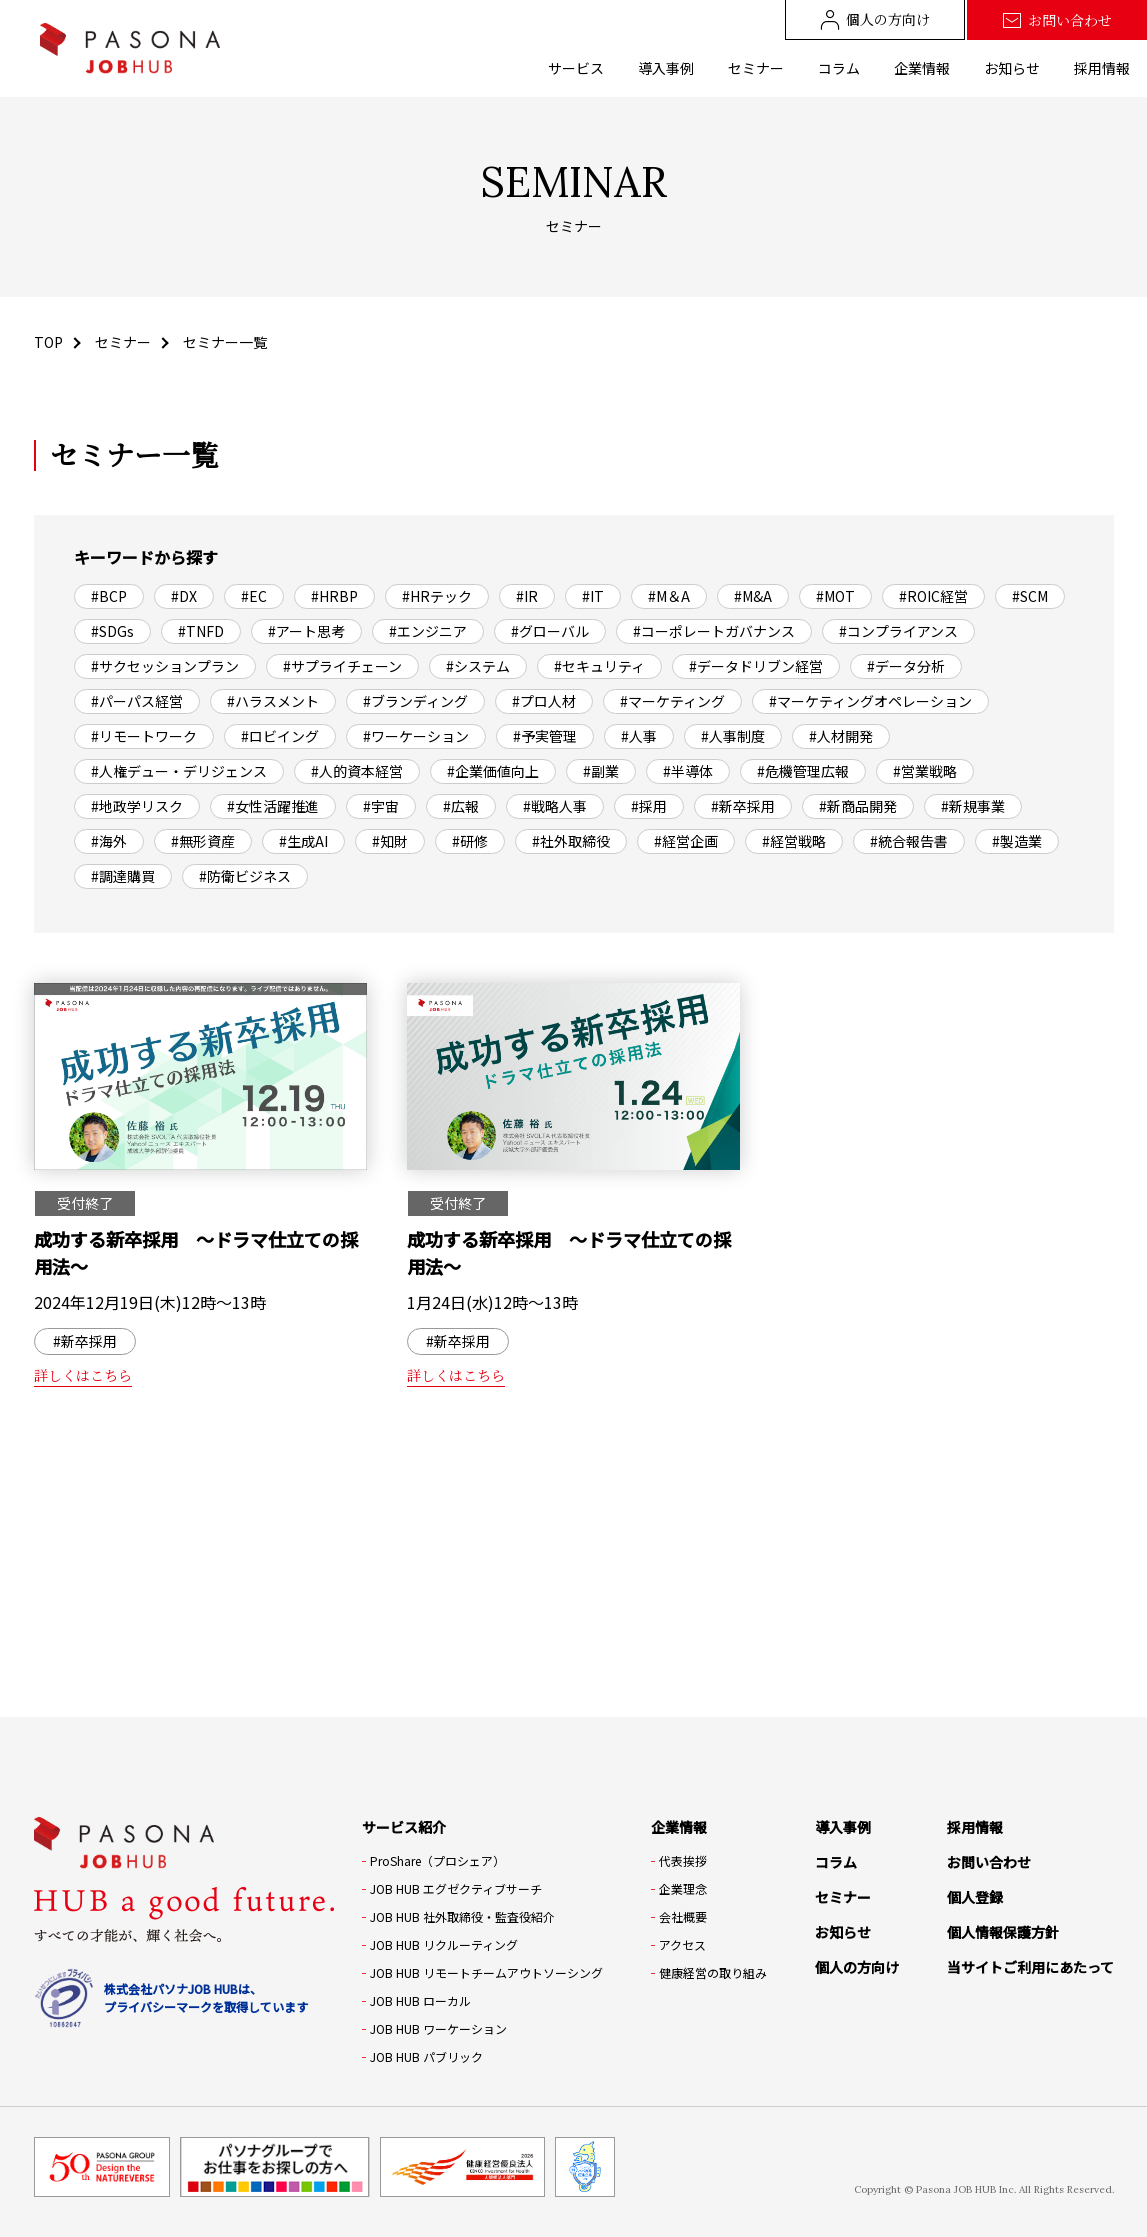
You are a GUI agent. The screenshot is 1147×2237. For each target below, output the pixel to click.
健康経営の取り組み (713, 1972)
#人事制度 (733, 736)
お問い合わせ (1057, 20)
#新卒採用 (743, 806)
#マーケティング (672, 701)
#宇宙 (381, 806)
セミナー (756, 68)
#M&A (753, 596)
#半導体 (688, 771)
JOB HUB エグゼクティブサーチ (456, 1888)
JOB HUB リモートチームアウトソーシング (486, 1972)
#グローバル (550, 631)
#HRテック (437, 596)
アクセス (682, 1944)
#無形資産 (203, 841)
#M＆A (669, 596)
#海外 (109, 841)
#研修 (470, 841)
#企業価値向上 (493, 771)
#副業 (601, 771)
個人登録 (975, 1897)
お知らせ (1012, 68)
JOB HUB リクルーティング (444, 1944)
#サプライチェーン (342, 666)
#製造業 (1017, 841)
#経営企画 (686, 841)
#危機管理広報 (803, 771)
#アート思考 (306, 631)
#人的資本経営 (357, 771)
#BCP (109, 596)
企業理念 (683, 1888)
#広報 (461, 806)
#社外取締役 (571, 841)
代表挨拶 (683, 1860)
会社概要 (683, 1916)
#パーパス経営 (137, 701)
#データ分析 (906, 666)
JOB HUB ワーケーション (438, 2028)
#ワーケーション (416, 736)
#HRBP (334, 596)
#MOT (835, 596)
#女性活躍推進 (273, 806)
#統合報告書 (909, 841)
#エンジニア (428, 631)
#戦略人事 (555, 806)
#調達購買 (123, 876)
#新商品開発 (858, 806)
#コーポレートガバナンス (714, 631)
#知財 (390, 841)
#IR (527, 596)
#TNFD (201, 631)
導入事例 (666, 68)
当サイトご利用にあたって (1030, 1967)
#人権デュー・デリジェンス (179, 771)
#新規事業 (973, 806)
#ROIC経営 (933, 596)
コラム (839, 68)
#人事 (639, 736)
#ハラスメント (273, 701)
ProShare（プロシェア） (437, 1860)
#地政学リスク (137, 806)
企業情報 (922, 68)
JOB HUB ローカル (420, 2000)
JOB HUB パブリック (426, 2056)
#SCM (1030, 596)
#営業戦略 (925, 771)
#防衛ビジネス (245, 876)
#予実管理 (545, 736)
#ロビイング (280, 736)
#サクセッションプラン (165, 666)
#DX (184, 596)
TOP (48, 342)
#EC (254, 596)
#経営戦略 (794, 841)
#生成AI (303, 841)
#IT (593, 596)
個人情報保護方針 (1003, 1932)
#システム (478, 666)
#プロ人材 (544, 701)
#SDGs (112, 631)
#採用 (649, 806)
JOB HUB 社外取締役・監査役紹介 (462, 1916)
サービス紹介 (404, 1827)
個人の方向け (875, 19)
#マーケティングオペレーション (870, 701)
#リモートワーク (144, 736)
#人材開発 (841, 736)
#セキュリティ (599, 666)
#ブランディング (415, 701)
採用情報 (1102, 68)
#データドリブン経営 (756, 666)
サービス (576, 68)
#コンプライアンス (898, 631)
